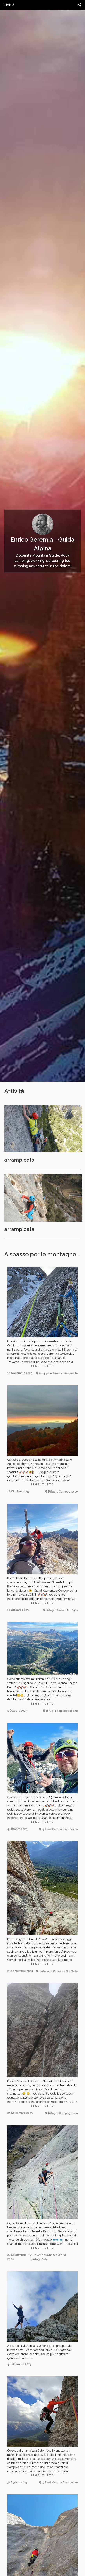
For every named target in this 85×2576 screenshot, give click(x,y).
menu (9, 5)
